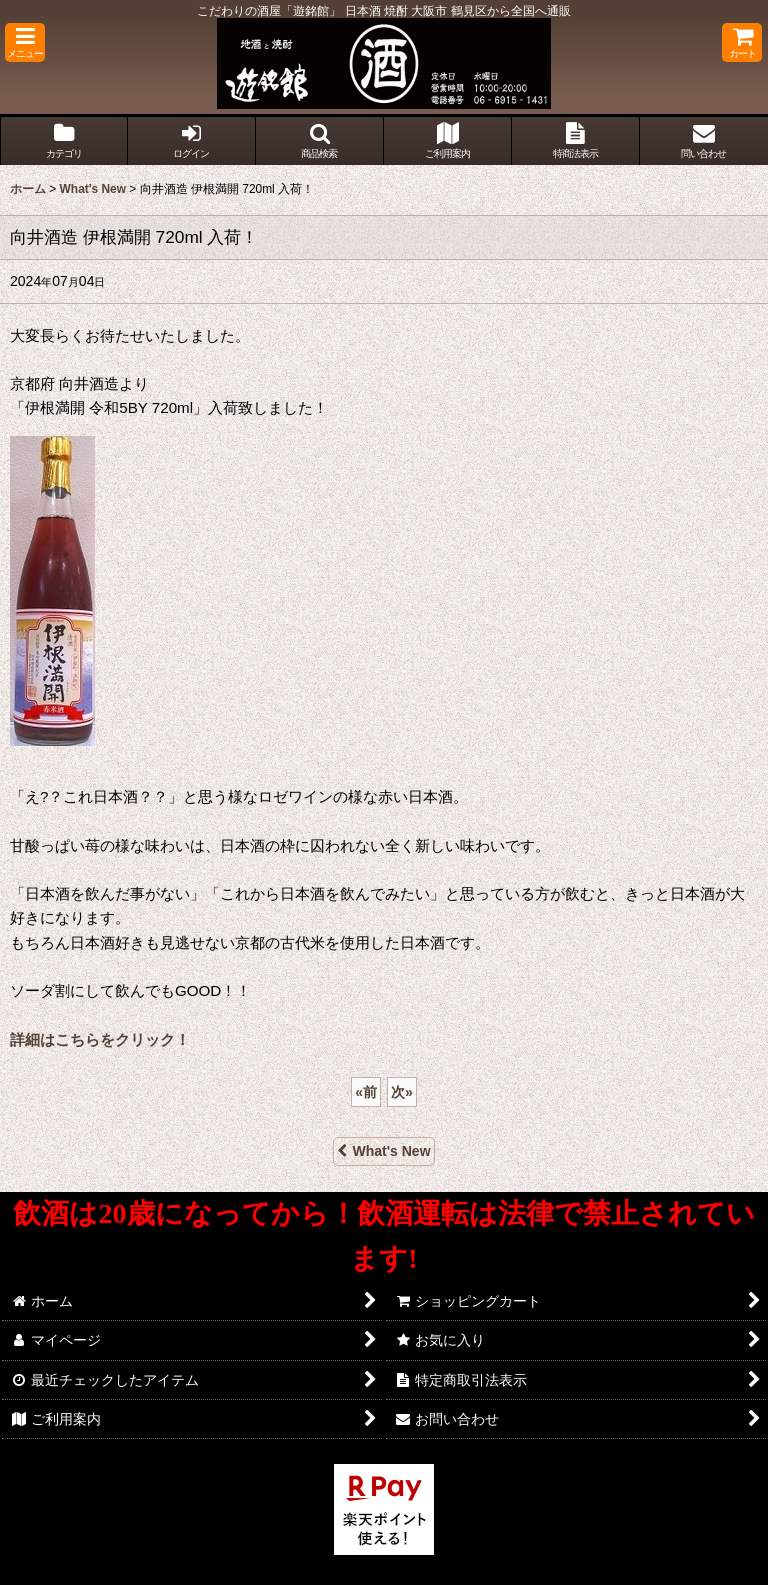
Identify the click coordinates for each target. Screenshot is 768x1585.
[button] (25, 42)
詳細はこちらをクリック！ (100, 1039)
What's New (383, 1151)
